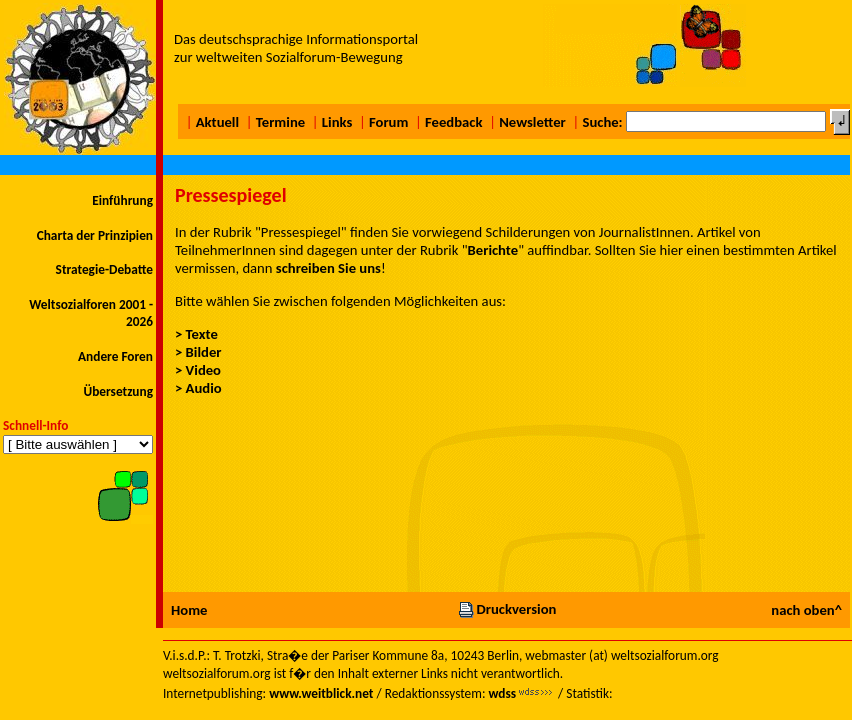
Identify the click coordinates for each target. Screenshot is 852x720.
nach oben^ (806, 610)
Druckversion (507, 609)
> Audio (198, 388)
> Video (198, 370)
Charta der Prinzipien (95, 235)
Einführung (122, 200)
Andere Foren (115, 356)
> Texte (196, 334)
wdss (502, 693)
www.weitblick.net (321, 693)
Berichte (493, 250)
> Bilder (198, 352)
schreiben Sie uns (328, 268)
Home (189, 610)
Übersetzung (118, 391)
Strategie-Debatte (104, 269)
